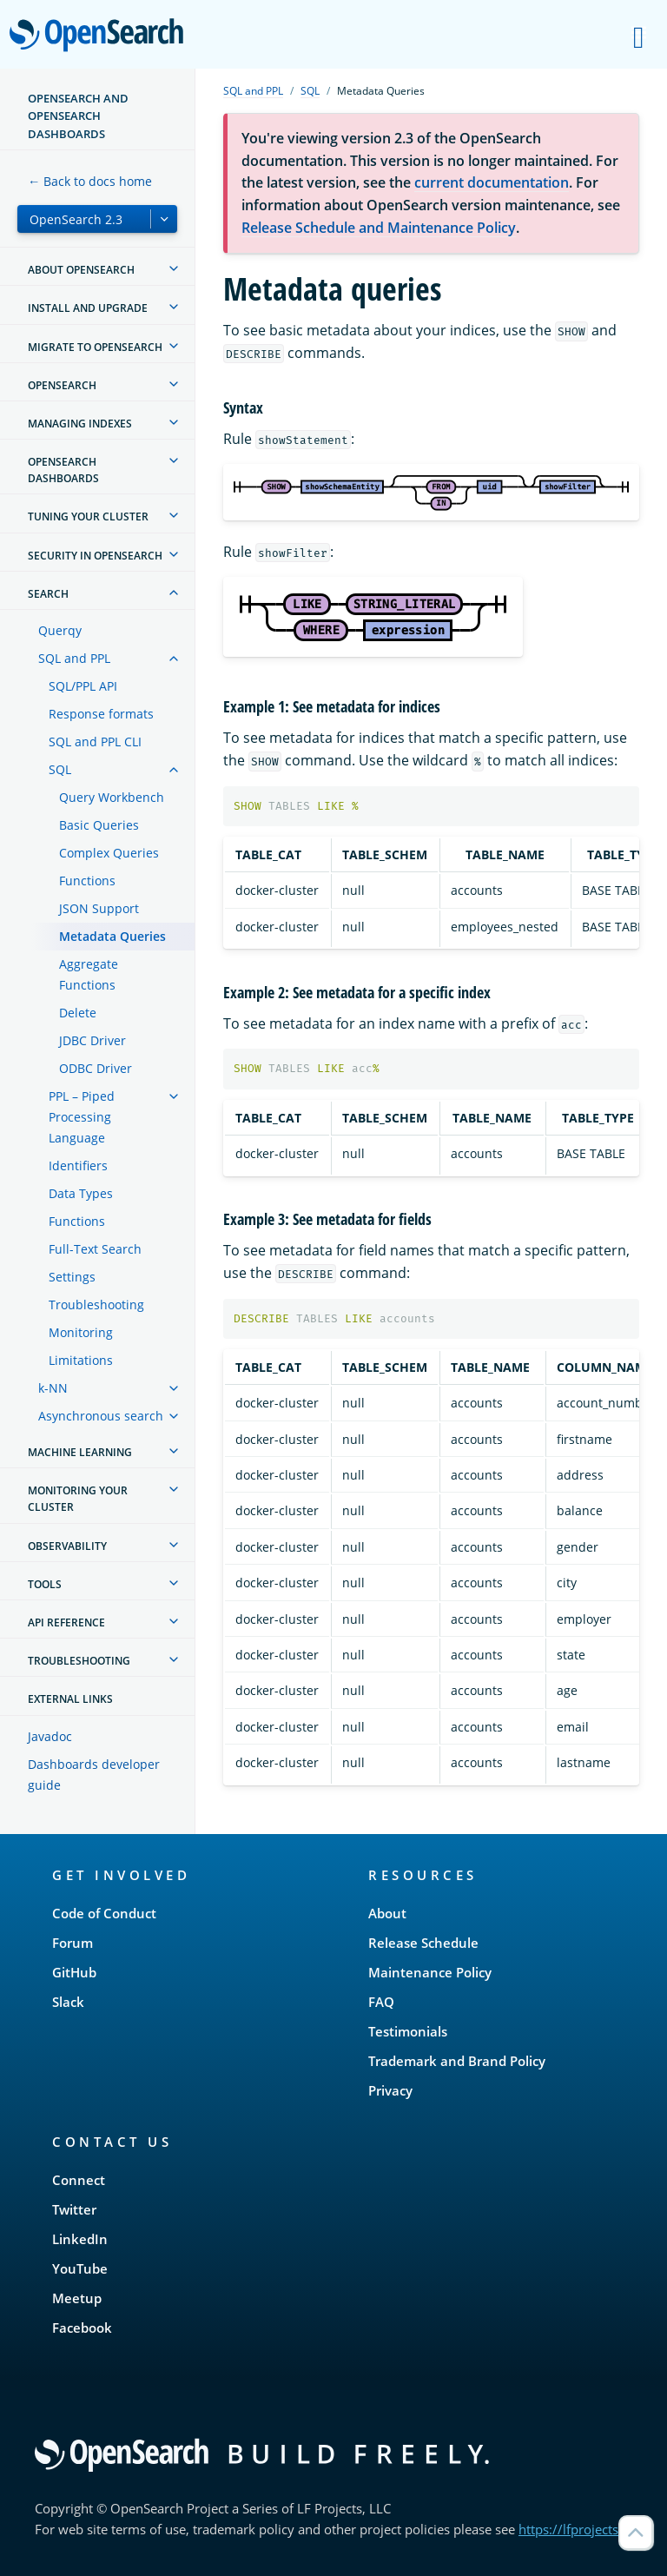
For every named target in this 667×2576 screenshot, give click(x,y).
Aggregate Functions (88, 974)
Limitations (81, 1360)
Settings (72, 1276)
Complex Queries (109, 852)
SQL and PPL (74, 658)
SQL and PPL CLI (95, 741)
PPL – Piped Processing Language (82, 1117)
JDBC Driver (92, 1040)
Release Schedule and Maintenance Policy (378, 227)
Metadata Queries (112, 936)
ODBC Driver (95, 1068)
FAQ (381, 2001)
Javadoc (50, 1736)
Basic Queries (99, 825)
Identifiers (78, 1165)
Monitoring (81, 1332)
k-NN (53, 1388)
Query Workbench (111, 797)
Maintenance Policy (430, 1972)
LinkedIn (80, 2239)
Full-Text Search (95, 1249)
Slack (68, 2001)
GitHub (74, 1972)
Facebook (82, 2327)
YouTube (80, 2268)
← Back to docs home (90, 181)
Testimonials (407, 2031)
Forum (72, 1942)
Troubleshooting (96, 1304)
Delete (77, 1012)
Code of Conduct (104, 1913)
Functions (87, 880)
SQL (60, 769)
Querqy (60, 630)
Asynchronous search (100, 1415)
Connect (78, 2180)
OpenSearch (101, 36)
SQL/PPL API (83, 686)
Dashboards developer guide (94, 1774)
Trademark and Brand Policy (456, 2060)
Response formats (101, 713)
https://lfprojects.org (580, 2529)
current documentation (491, 182)
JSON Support (99, 908)
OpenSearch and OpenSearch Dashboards (78, 116)
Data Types (81, 1193)
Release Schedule (423, 1942)
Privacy (390, 2090)
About (387, 1913)
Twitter (74, 2209)
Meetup (77, 2298)
